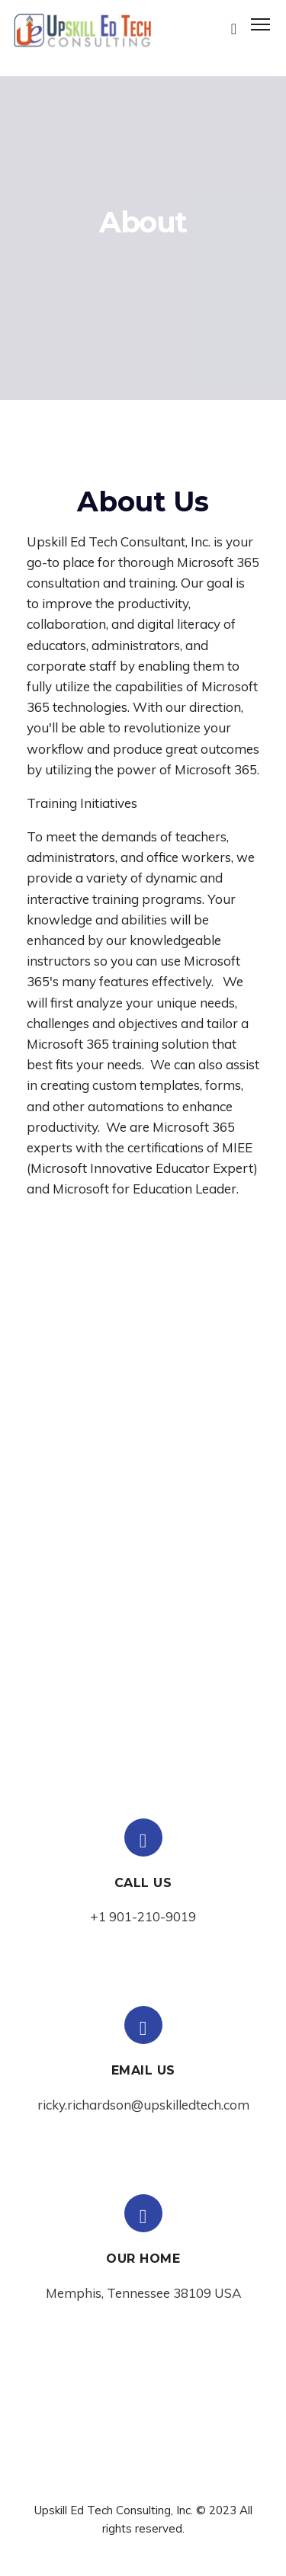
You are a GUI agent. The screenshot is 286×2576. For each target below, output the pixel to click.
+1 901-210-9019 (143, 1916)
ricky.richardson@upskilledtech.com (143, 2105)
